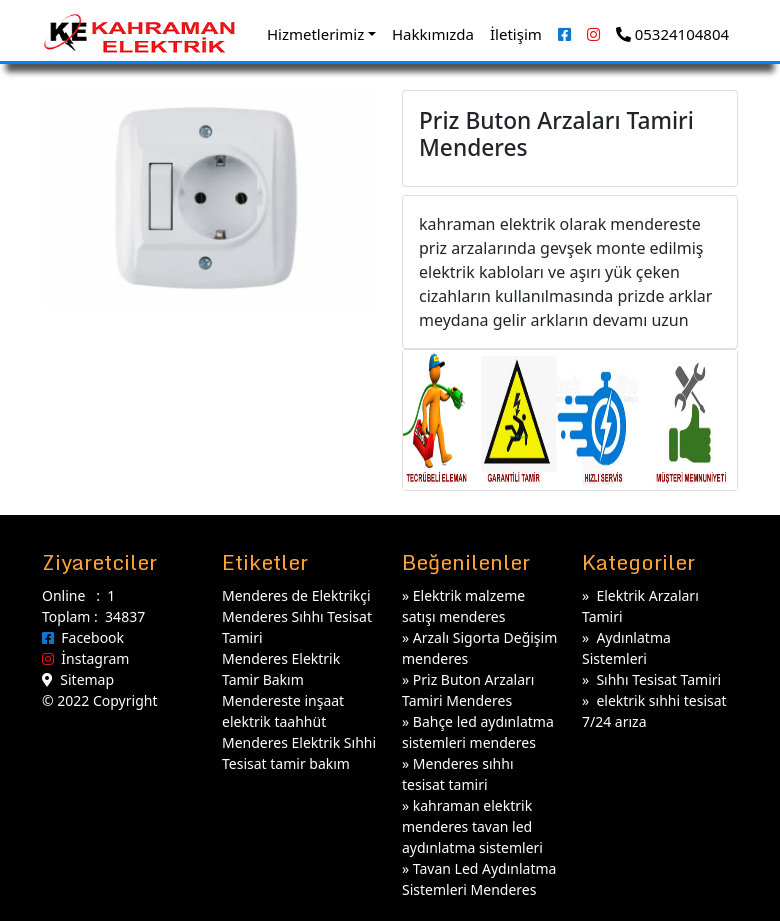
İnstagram (85, 658)
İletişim (516, 34)
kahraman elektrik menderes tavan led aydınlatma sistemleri (472, 826)
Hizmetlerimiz (315, 34)
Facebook (83, 637)
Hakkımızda (433, 34)
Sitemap (78, 679)
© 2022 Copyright (99, 700)
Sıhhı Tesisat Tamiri (658, 679)
